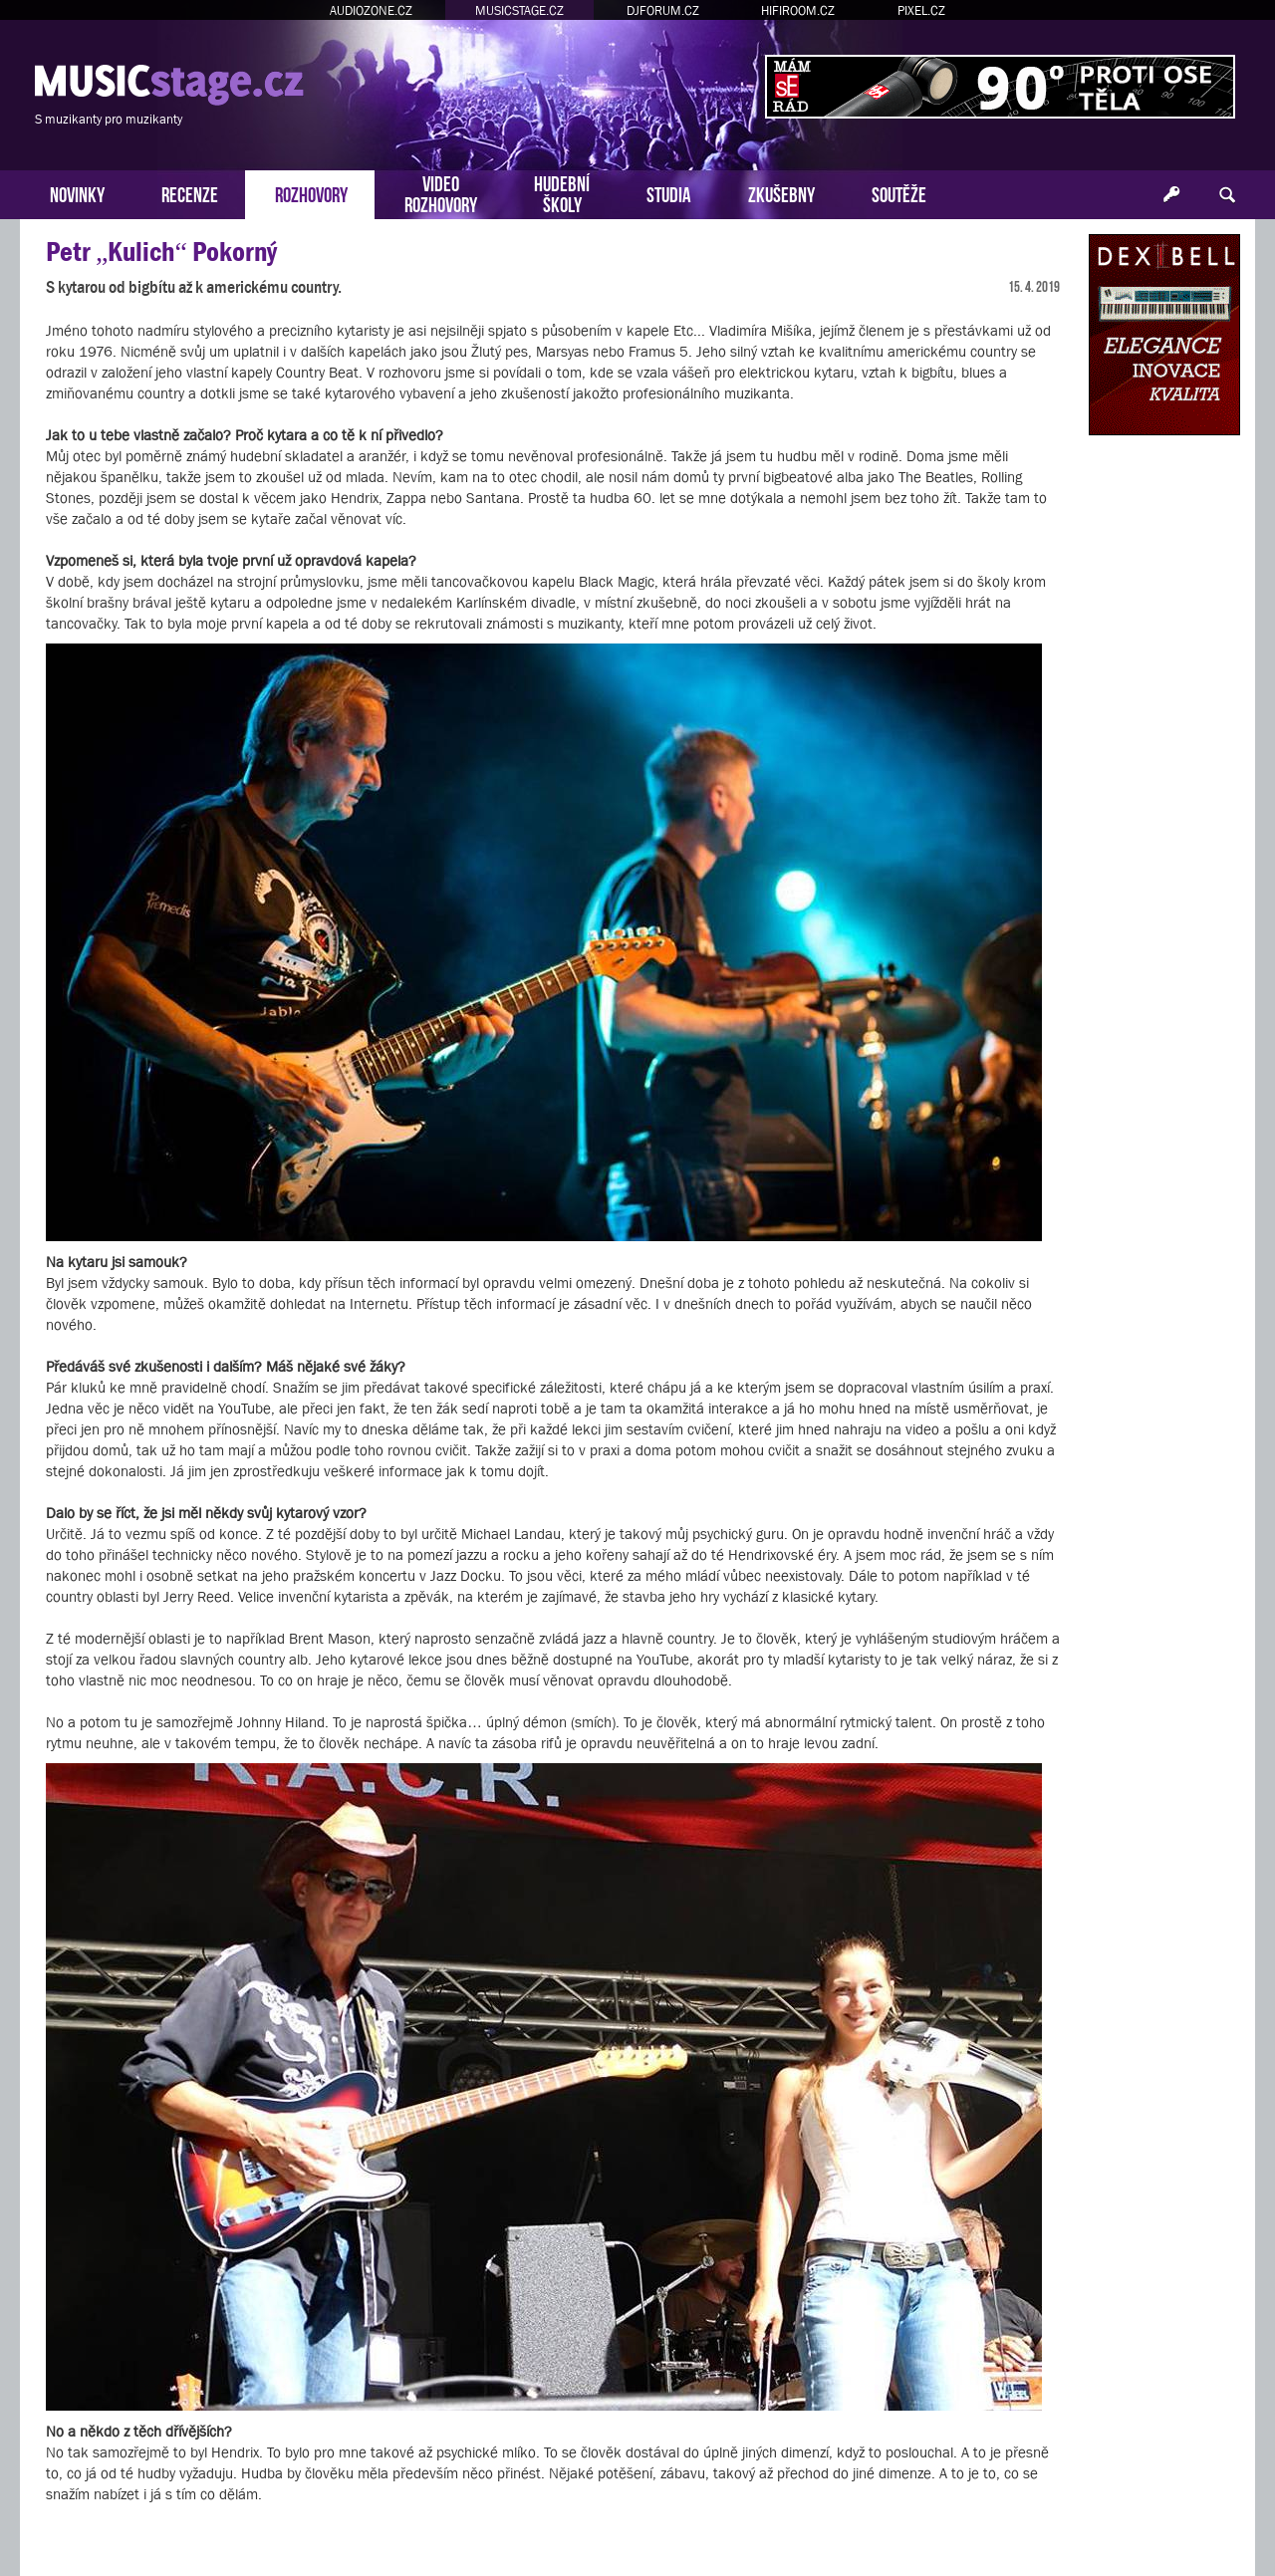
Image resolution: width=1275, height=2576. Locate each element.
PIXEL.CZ (921, 10)
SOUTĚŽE (899, 192)
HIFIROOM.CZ (798, 10)
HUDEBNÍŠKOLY (562, 192)
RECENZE (189, 192)
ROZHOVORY (311, 192)
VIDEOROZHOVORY (440, 192)
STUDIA (668, 192)
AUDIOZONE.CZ (371, 10)
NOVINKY (77, 192)
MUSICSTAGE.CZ (519, 10)
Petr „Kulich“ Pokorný (161, 251)
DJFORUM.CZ (663, 10)
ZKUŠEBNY (781, 192)
